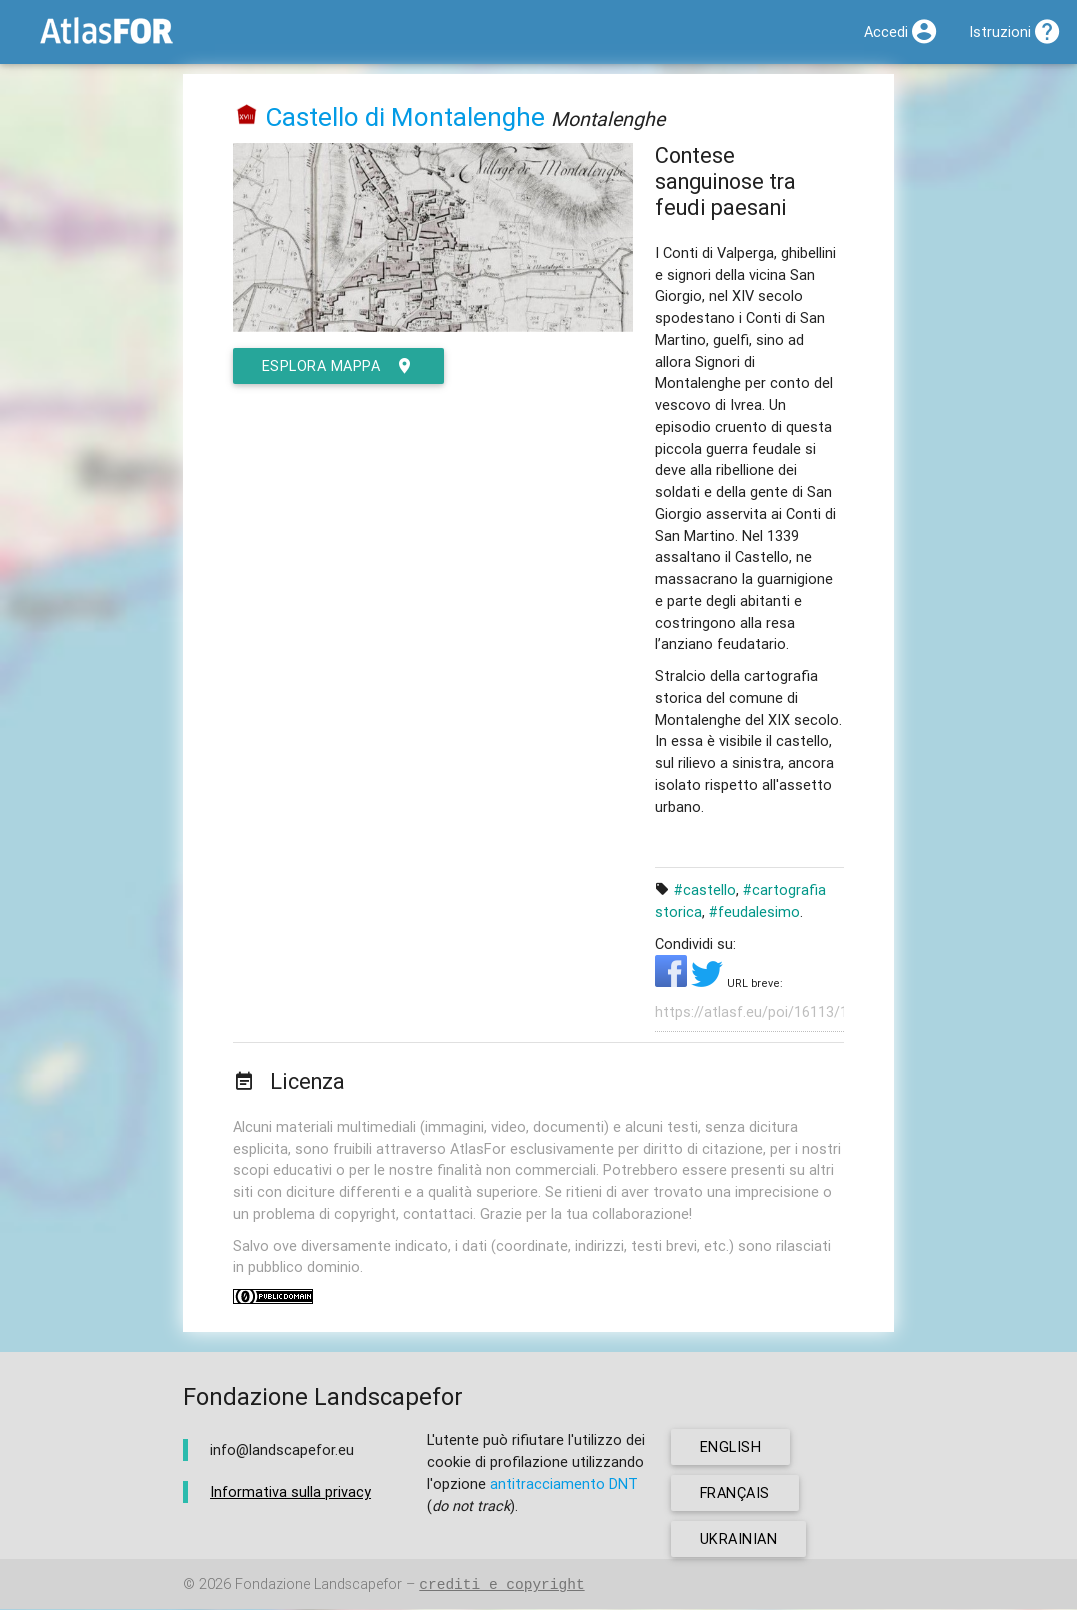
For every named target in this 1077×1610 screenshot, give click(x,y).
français (735, 1493)
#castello (705, 889)
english (731, 1447)
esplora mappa (338, 366)
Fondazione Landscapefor (318, 1585)
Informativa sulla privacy (290, 1491)
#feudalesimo (754, 911)
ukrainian (739, 1539)
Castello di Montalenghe (405, 117)
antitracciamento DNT (564, 1483)
